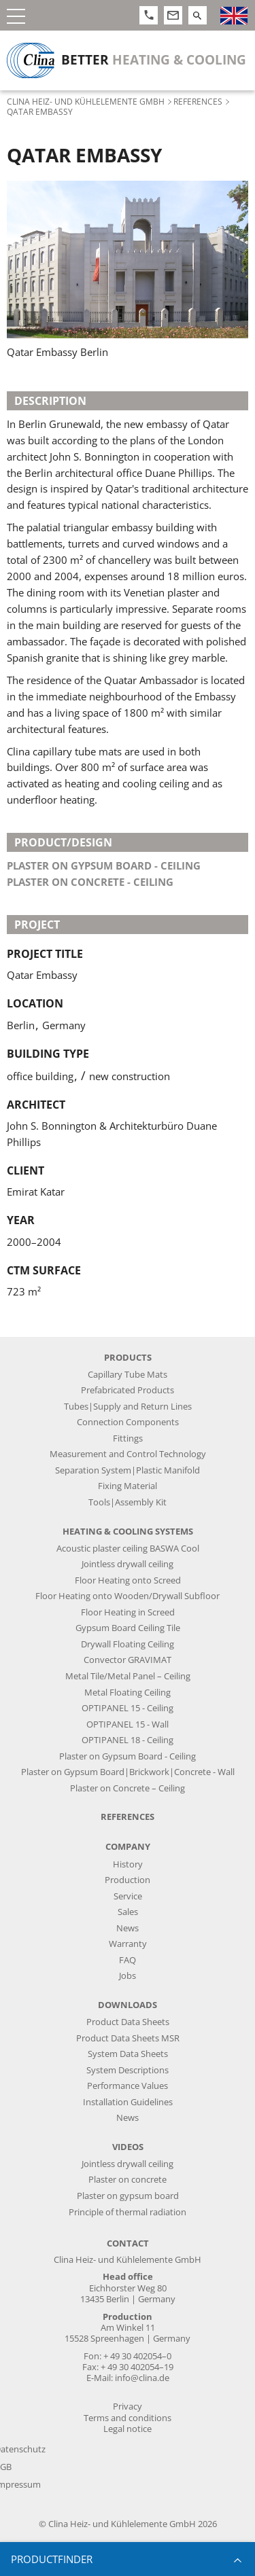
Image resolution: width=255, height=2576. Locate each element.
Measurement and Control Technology (128, 1454)
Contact (128, 2243)
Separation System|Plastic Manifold (127, 1470)
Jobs (127, 1976)
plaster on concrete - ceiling (90, 882)
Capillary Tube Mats (127, 1374)
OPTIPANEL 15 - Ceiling (127, 1708)
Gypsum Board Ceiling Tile (127, 1628)
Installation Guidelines (128, 2102)
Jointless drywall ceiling (127, 1564)
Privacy (127, 2406)
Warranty (128, 1944)
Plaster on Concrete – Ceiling (127, 1788)
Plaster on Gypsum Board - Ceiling (127, 1756)
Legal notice (127, 2429)
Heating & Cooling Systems (128, 1531)
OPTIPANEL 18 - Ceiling (127, 1740)
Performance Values (127, 2086)
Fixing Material (127, 1486)
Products (128, 1357)
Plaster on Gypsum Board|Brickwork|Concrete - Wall (128, 1772)
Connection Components (128, 1422)
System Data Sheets (128, 2054)
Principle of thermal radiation (127, 2212)
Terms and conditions (127, 2418)
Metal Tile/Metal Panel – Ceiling (127, 1676)
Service (128, 1896)
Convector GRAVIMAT (127, 1660)
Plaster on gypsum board (128, 2196)
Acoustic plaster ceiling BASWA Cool (127, 1548)
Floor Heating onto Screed (128, 1580)
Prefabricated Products (127, 1390)
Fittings (128, 1438)
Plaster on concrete (127, 2179)
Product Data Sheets (127, 2022)
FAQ (127, 1960)
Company (127, 1847)
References (197, 101)
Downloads (127, 2005)
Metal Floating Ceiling (127, 1692)
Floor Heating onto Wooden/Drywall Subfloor (127, 1596)
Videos (127, 2147)
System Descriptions (127, 2070)
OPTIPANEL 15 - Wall (127, 1724)
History (128, 1864)
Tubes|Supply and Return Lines (128, 1406)
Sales (128, 1912)
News (127, 1928)
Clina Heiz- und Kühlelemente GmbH (86, 101)
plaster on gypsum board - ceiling (104, 865)
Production (127, 1880)
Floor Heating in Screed (128, 1612)
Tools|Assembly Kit (127, 1502)
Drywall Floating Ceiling (127, 1644)
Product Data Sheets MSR (128, 2038)
